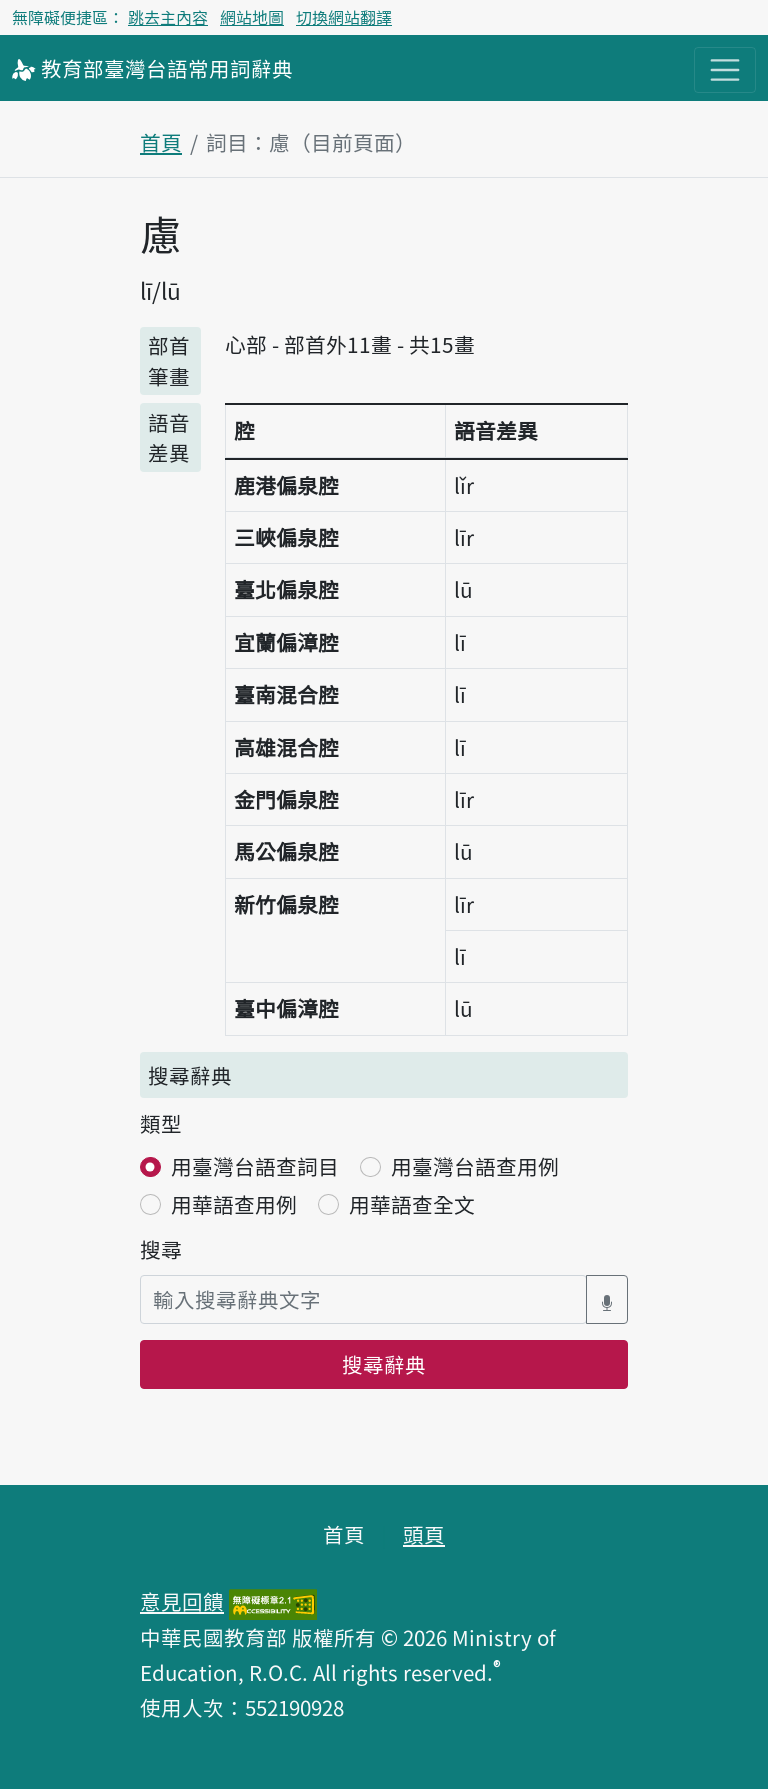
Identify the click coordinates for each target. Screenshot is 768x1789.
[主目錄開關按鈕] (725, 70)
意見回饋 (182, 1601)
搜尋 (161, 1249)
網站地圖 (252, 17)
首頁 (161, 142)
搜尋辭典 (384, 1364)
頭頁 (424, 1534)
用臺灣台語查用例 (475, 1166)
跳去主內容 (168, 17)
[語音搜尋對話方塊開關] (607, 1299)
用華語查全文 (412, 1204)
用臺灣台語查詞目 (255, 1166)
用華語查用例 (234, 1204)
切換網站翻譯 (344, 17)
